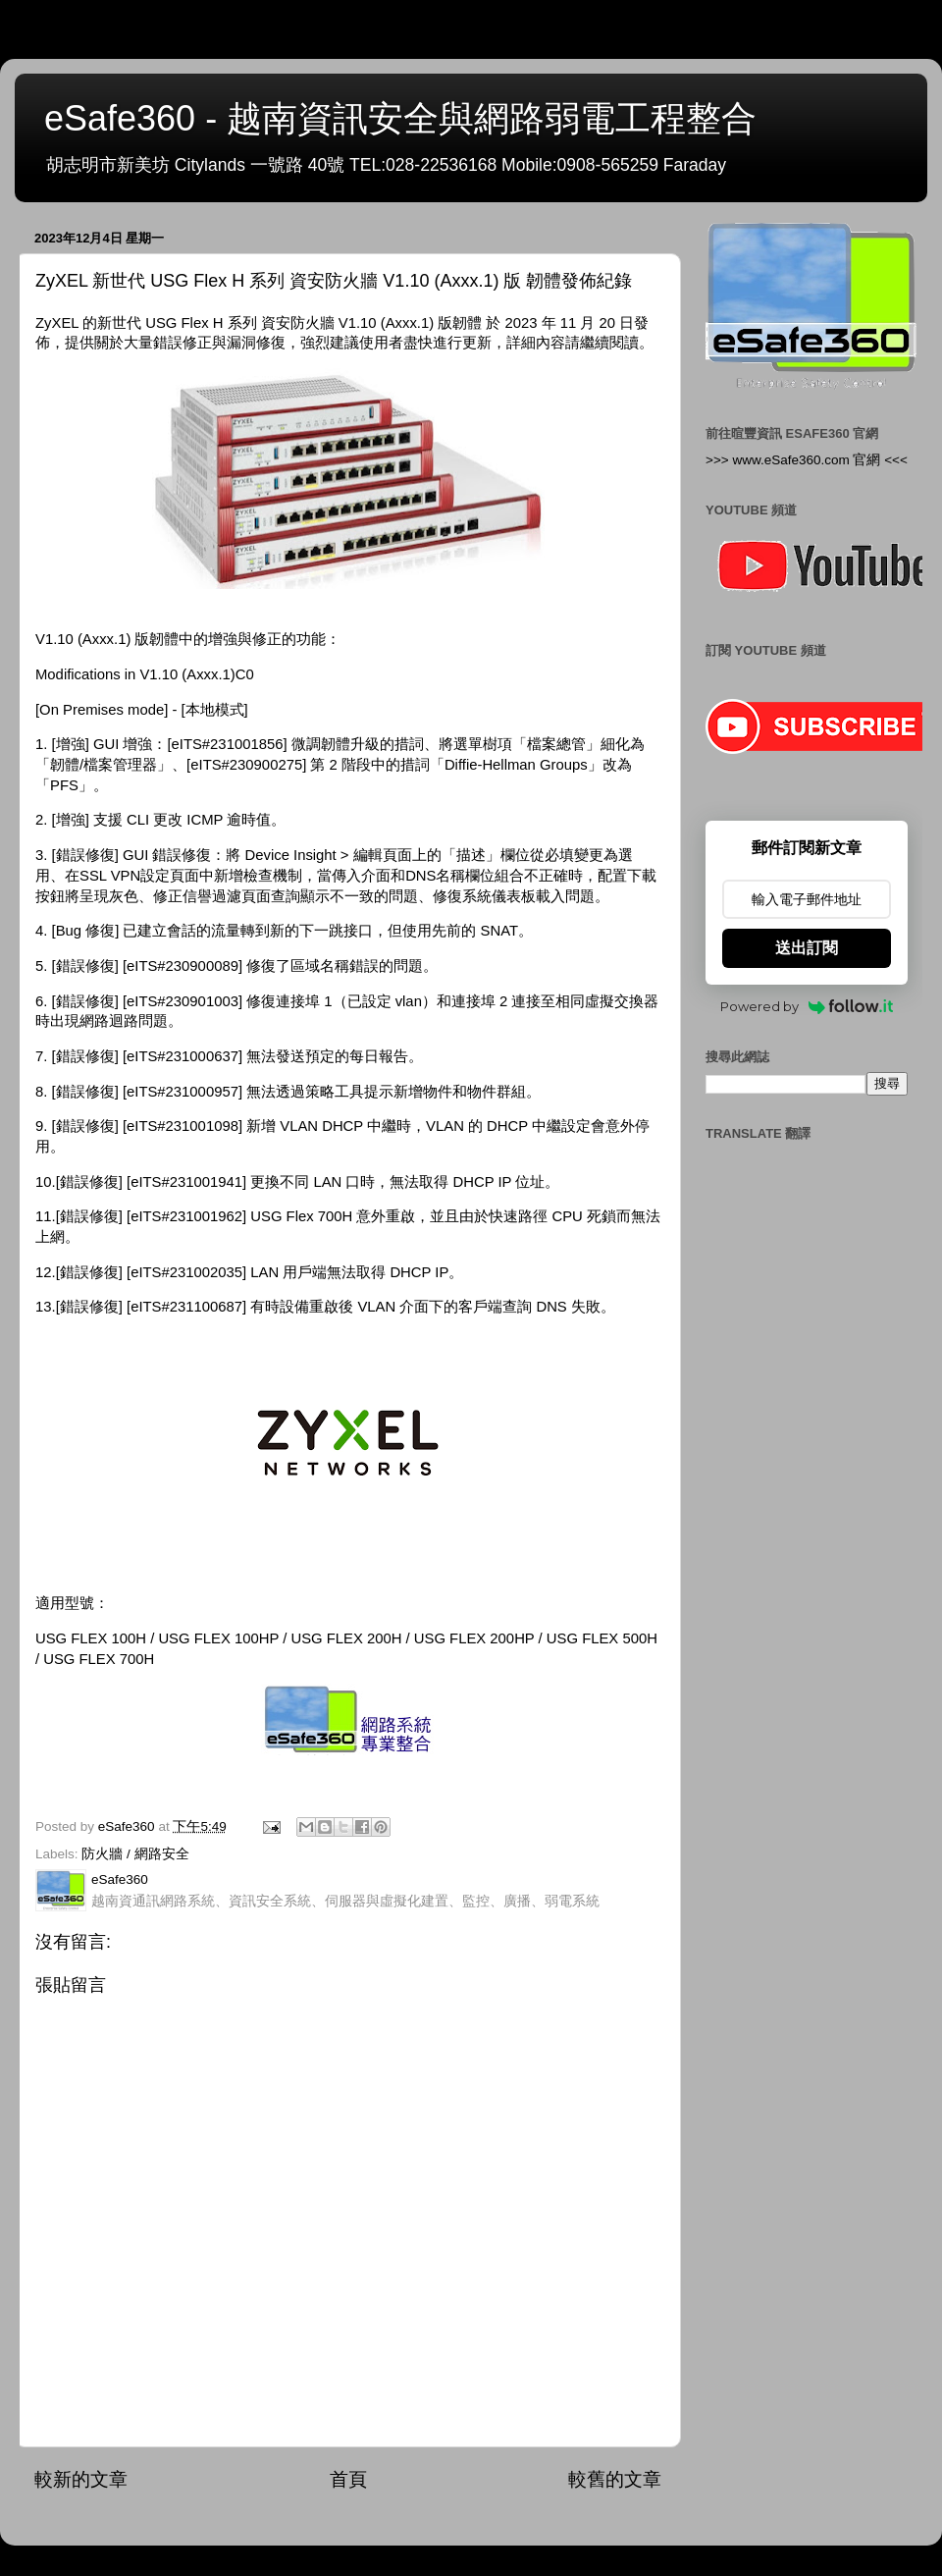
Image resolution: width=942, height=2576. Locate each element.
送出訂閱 (806, 948)
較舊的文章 (614, 2479)
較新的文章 (81, 2479)
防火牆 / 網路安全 (134, 1854)
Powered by (807, 1006)
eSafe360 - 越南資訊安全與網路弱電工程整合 (400, 118)
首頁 (348, 2479)
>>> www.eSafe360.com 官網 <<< (807, 460)
